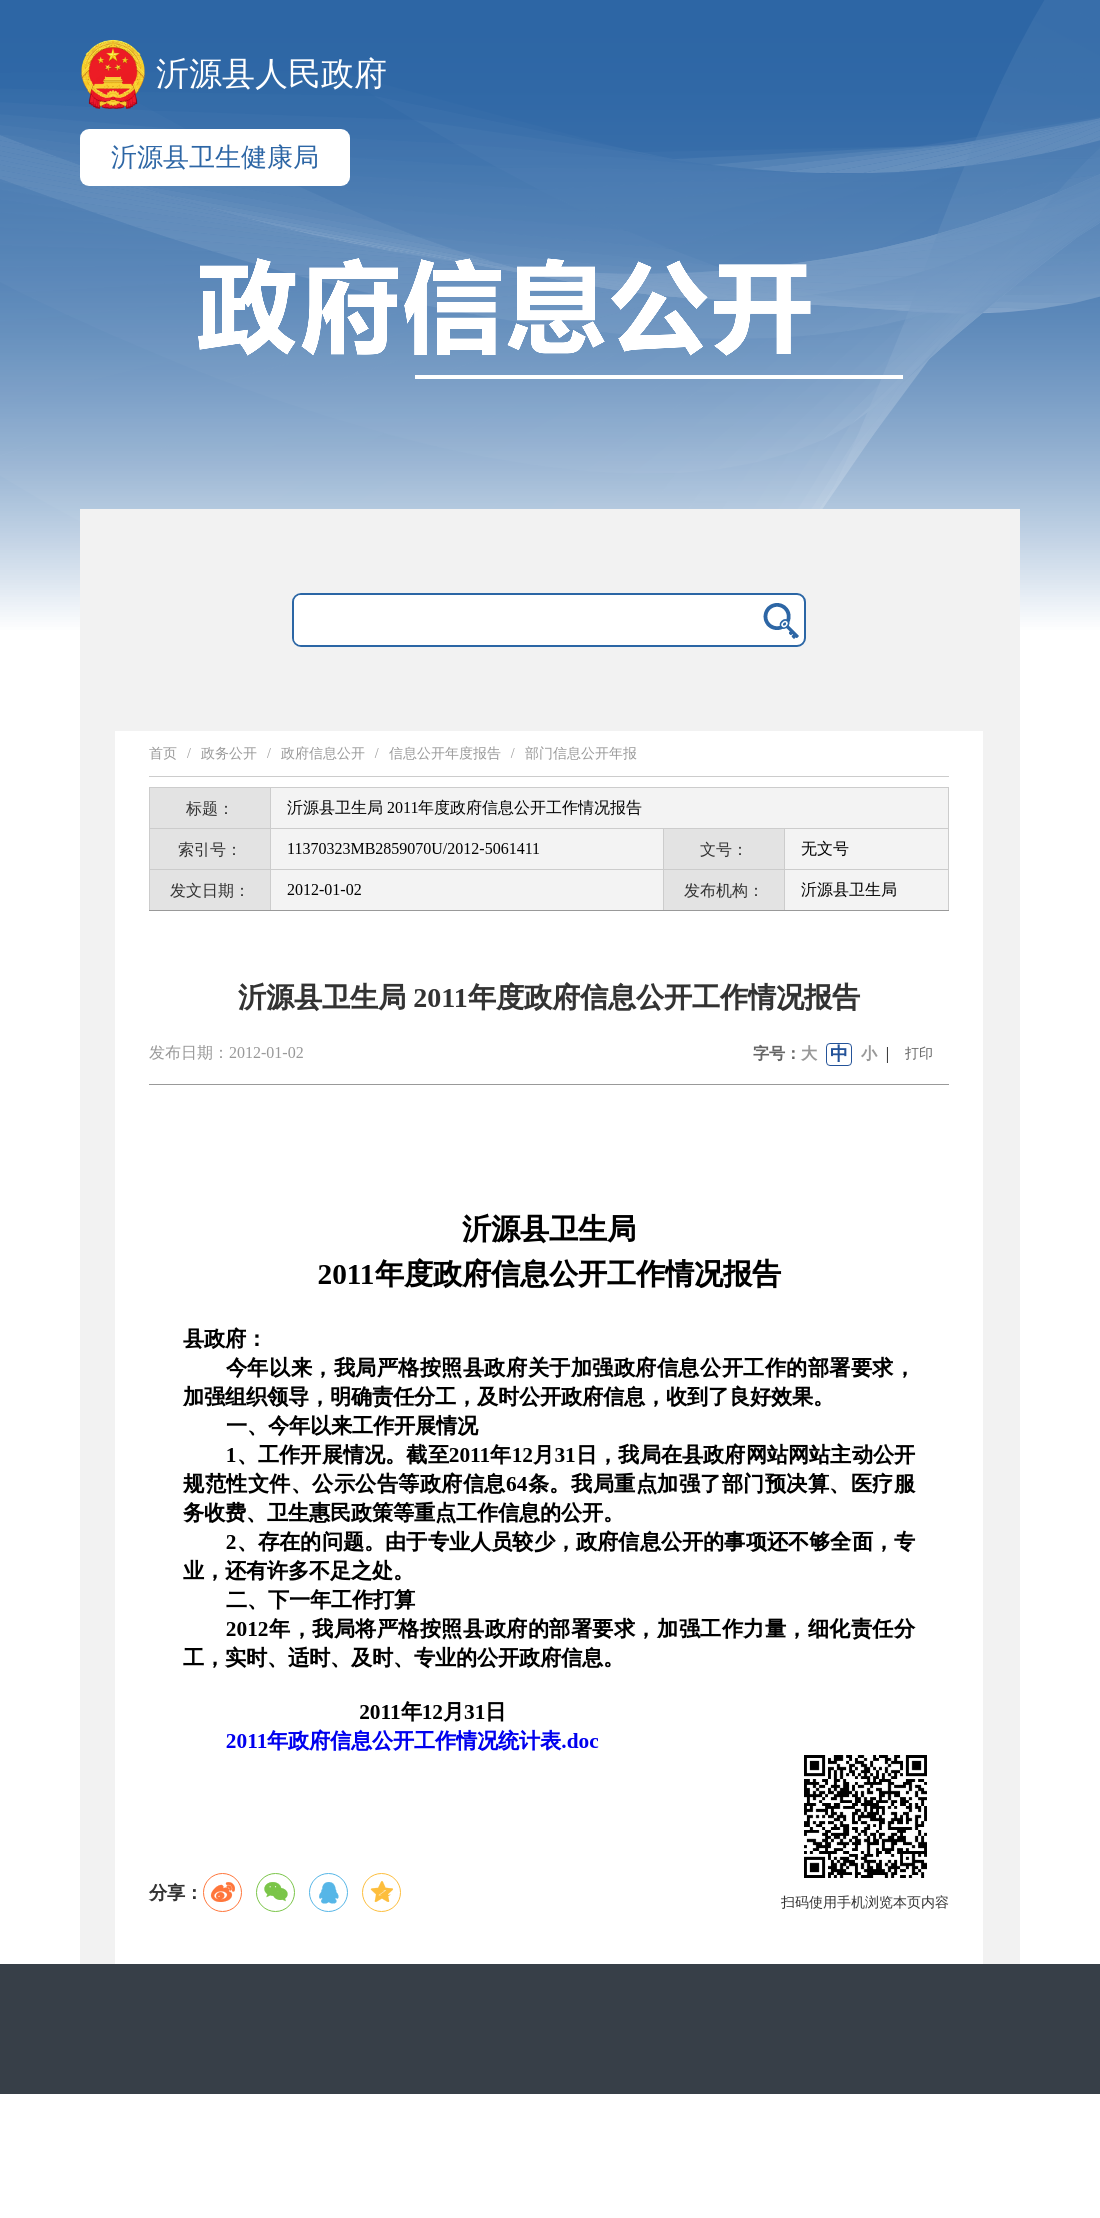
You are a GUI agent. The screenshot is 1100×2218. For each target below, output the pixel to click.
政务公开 (229, 753)
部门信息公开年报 (581, 753)
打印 (919, 1053)
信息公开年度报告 (445, 753)
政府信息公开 (323, 753)
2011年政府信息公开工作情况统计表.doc (412, 1741)
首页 (163, 753)
